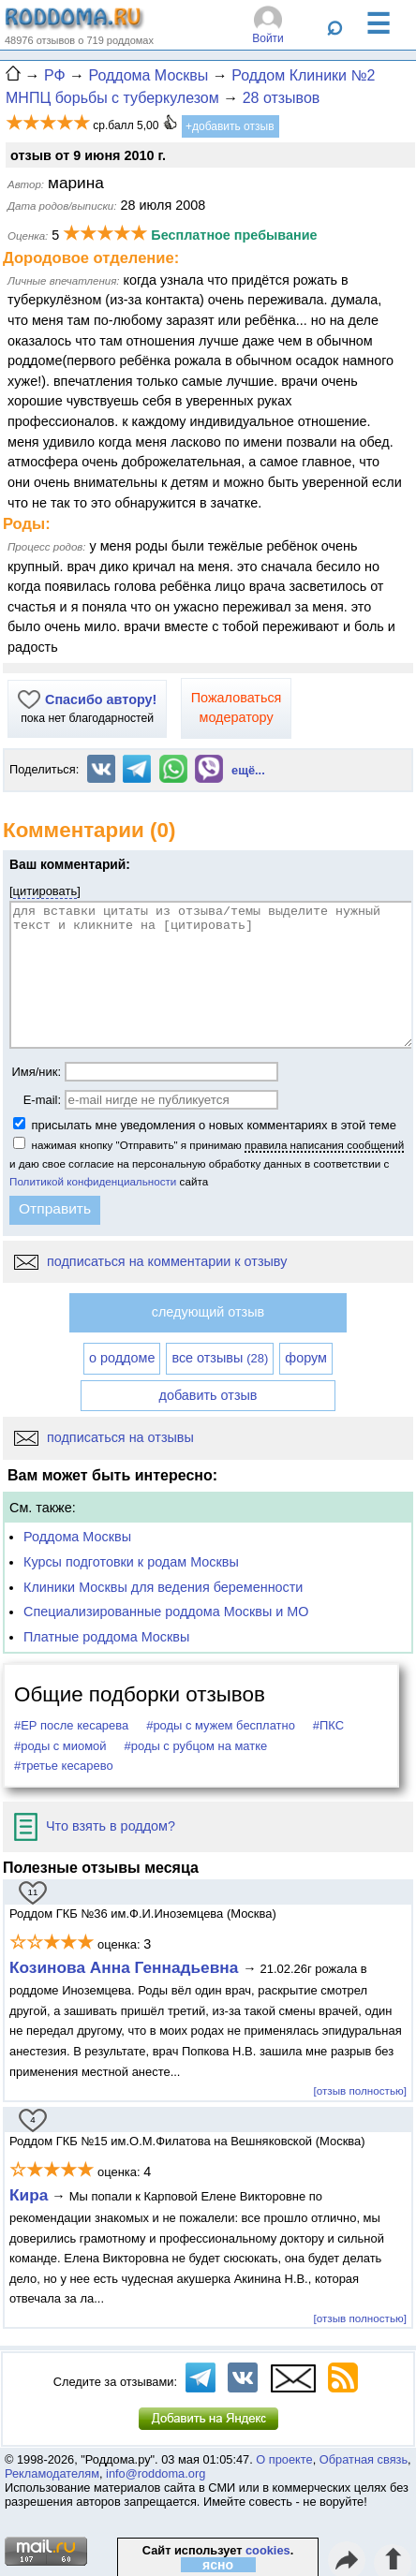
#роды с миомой (60, 1746)
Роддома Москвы (77, 1536)
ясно (217, 2564)
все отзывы (219, 1357)
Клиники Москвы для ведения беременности (163, 1587)
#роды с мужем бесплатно (220, 1725)
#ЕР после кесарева (71, 1725)
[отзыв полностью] (360, 2090)
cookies (267, 2550)
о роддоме (122, 1357)
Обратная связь (363, 2459)
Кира (28, 2195)
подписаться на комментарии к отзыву (150, 1261)
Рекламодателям (52, 2473)
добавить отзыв (208, 1395)
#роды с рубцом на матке (196, 1746)
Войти (268, 38)
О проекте (284, 2459)
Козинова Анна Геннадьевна (126, 1967)
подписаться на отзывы (104, 1437)
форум (306, 1357)
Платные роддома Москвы (106, 1636)
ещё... (248, 770)
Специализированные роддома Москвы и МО (166, 1611)
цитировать (45, 891)
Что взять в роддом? (94, 1825)
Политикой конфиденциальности (92, 1181)
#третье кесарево (63, 1766)
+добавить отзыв (230, 126)
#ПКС (328, 1725)
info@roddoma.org (155, 2473)
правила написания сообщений (324, 1145)
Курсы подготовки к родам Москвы (131, 1561)
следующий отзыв (208, 1311)
